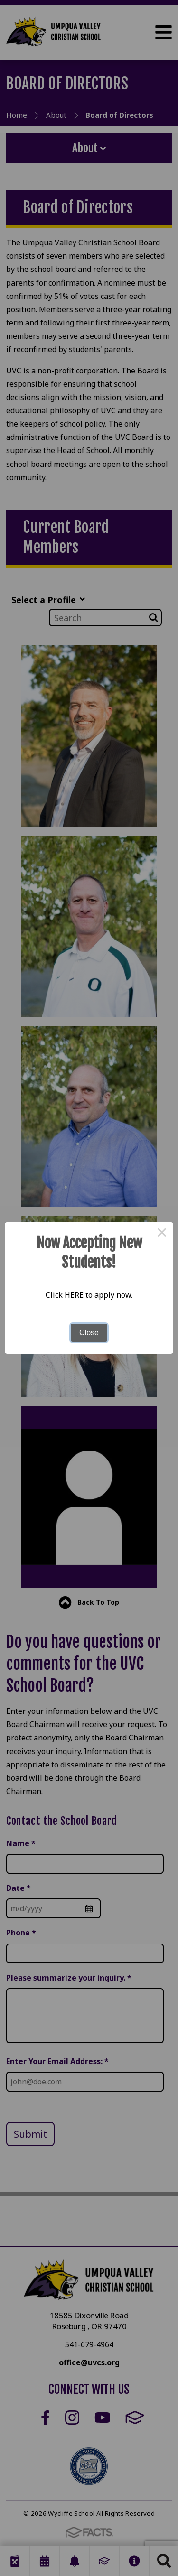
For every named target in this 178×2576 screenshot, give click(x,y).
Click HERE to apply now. (89, 1295)
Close (89, 1333)
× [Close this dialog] (162, 1233)
